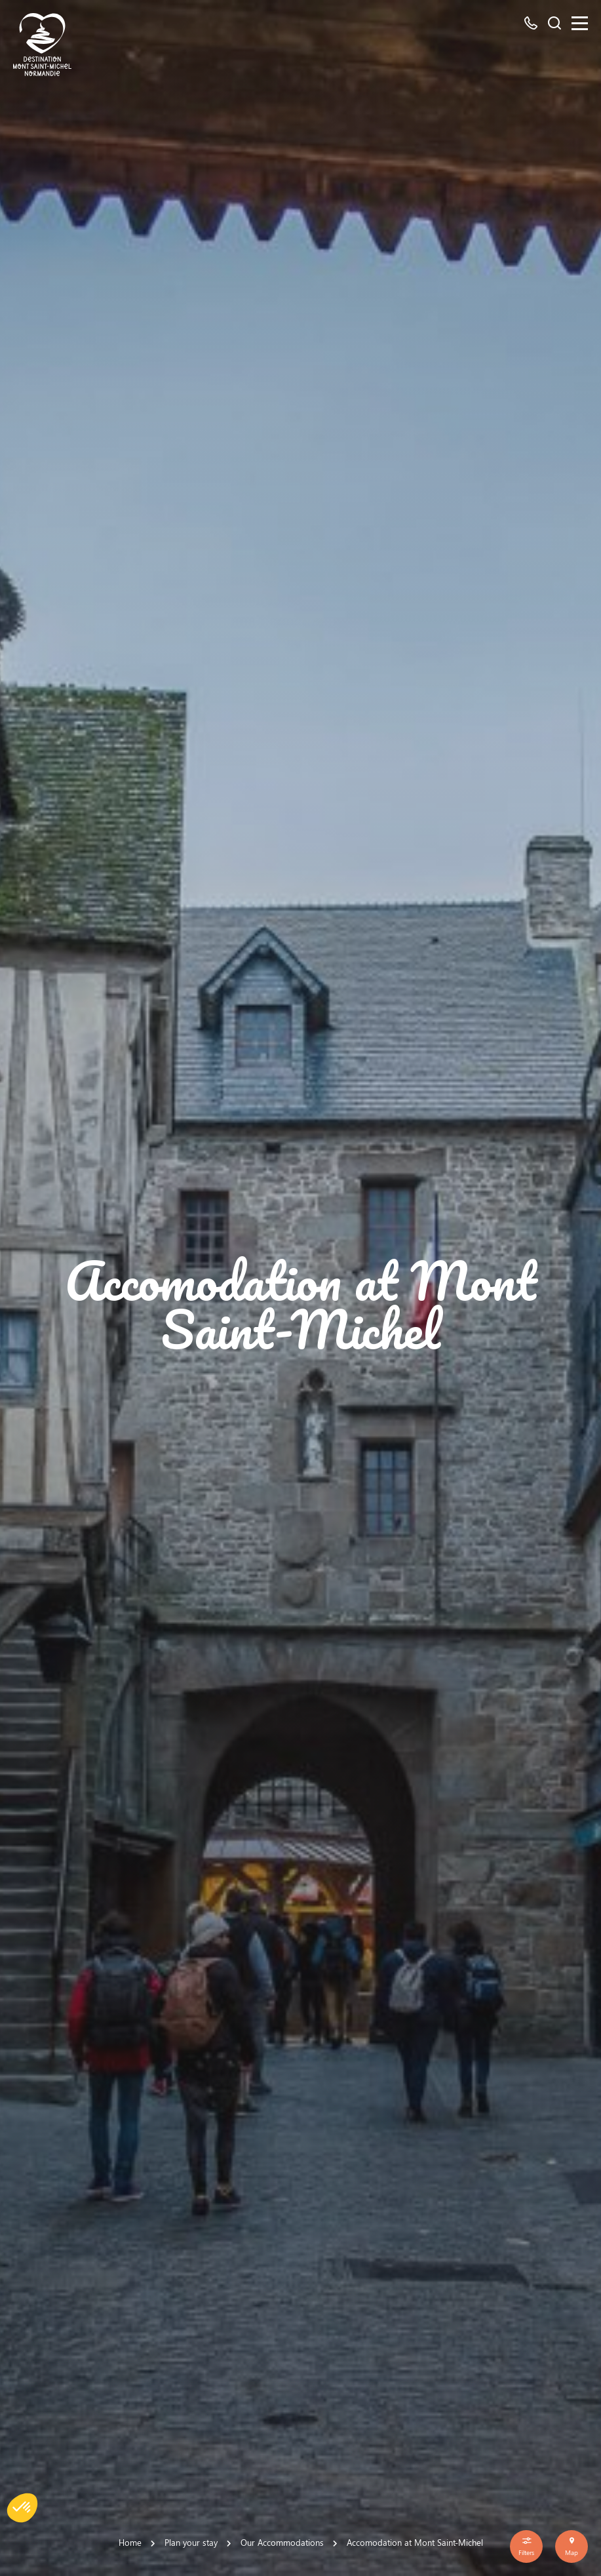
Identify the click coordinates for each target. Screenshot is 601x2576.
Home (130, 2542)
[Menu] (580, 23)
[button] (22, 2508)
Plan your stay (191, 2542)
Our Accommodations (282, 2542)
